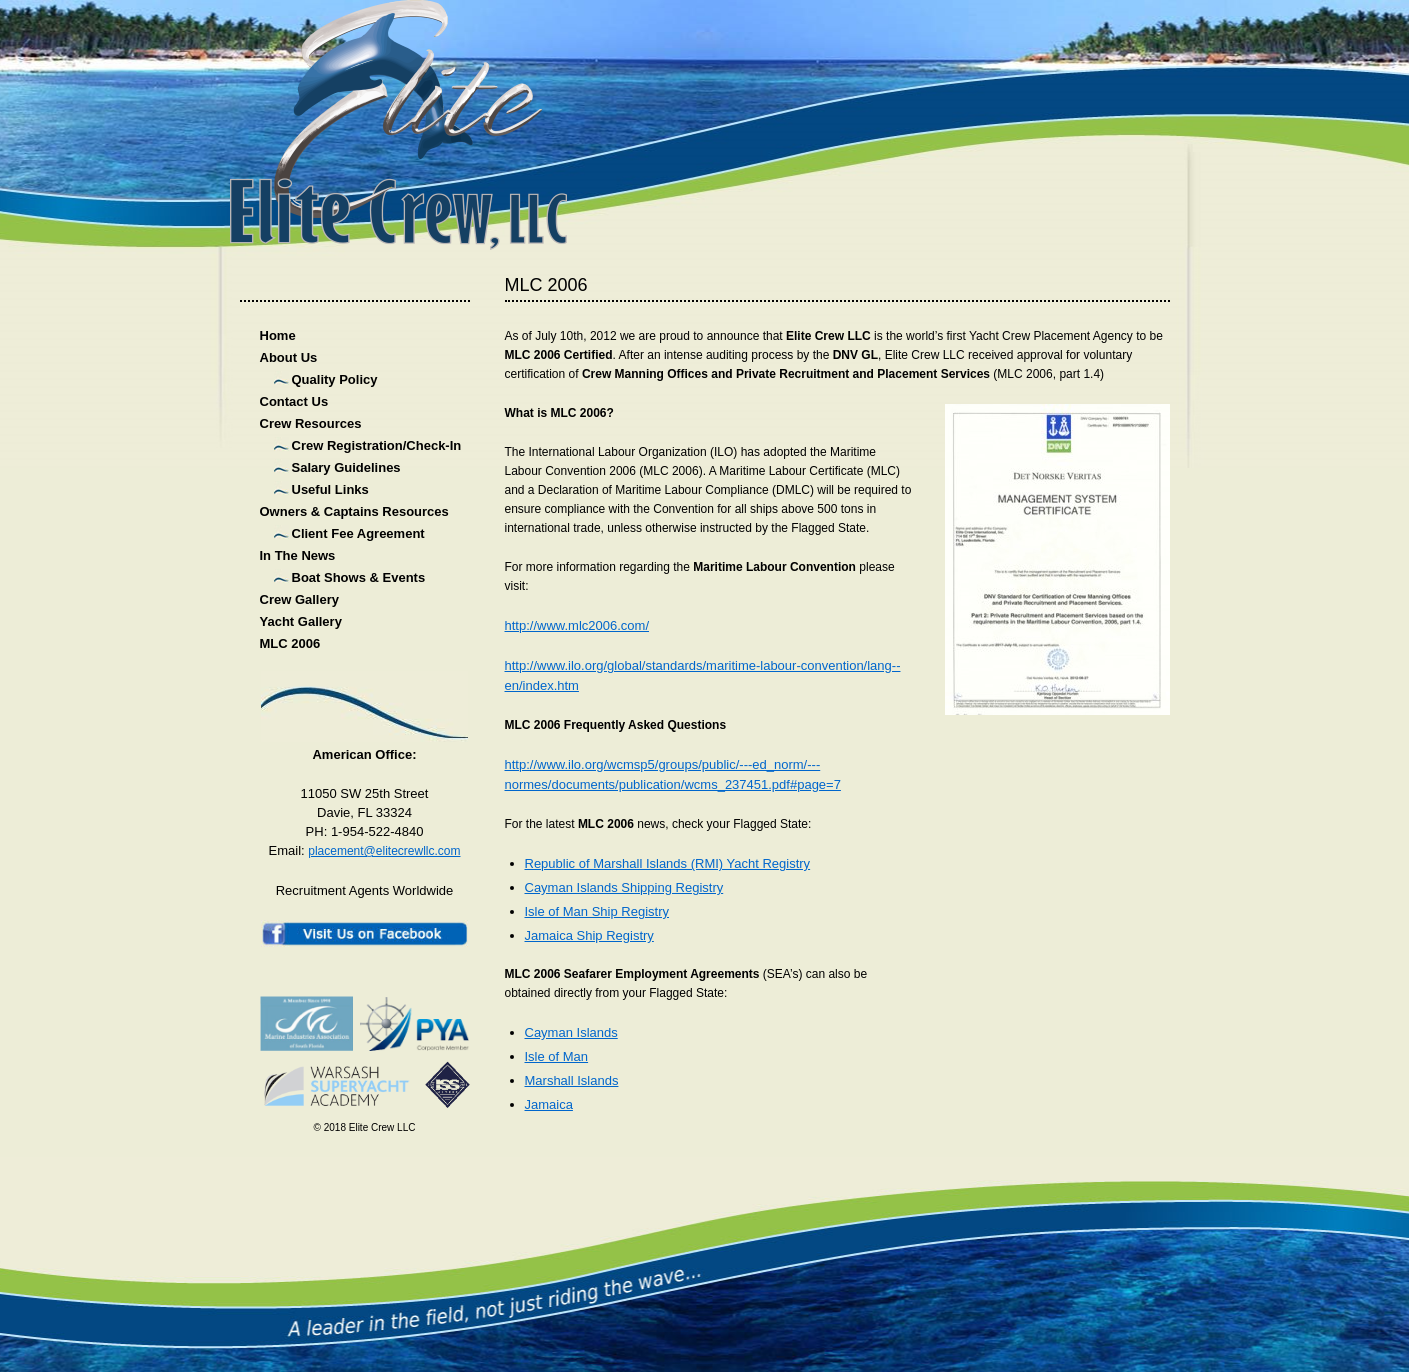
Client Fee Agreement (358, 533)
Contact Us (294, 401)
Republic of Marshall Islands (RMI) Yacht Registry (668, 863)
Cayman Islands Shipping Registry (624, 887)
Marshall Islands (572, 1080)
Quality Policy (335, 379)
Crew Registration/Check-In (377, 445)
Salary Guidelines (346, 467)
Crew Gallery (300, 599)
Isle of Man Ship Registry (597, 911)
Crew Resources (311, 423)
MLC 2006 (290, 643)
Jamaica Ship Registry (589, 935)
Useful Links (330, 489)
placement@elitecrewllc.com (384, 851)
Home (278, 335)
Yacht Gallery (301, 621)
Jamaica (549, 1104)
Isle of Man (557, 1056)
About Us (289, 357)
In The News (298, 555)
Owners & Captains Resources (354, 511)
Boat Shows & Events (359, 577)
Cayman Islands (571, 1032)
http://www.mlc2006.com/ (577, 625)
